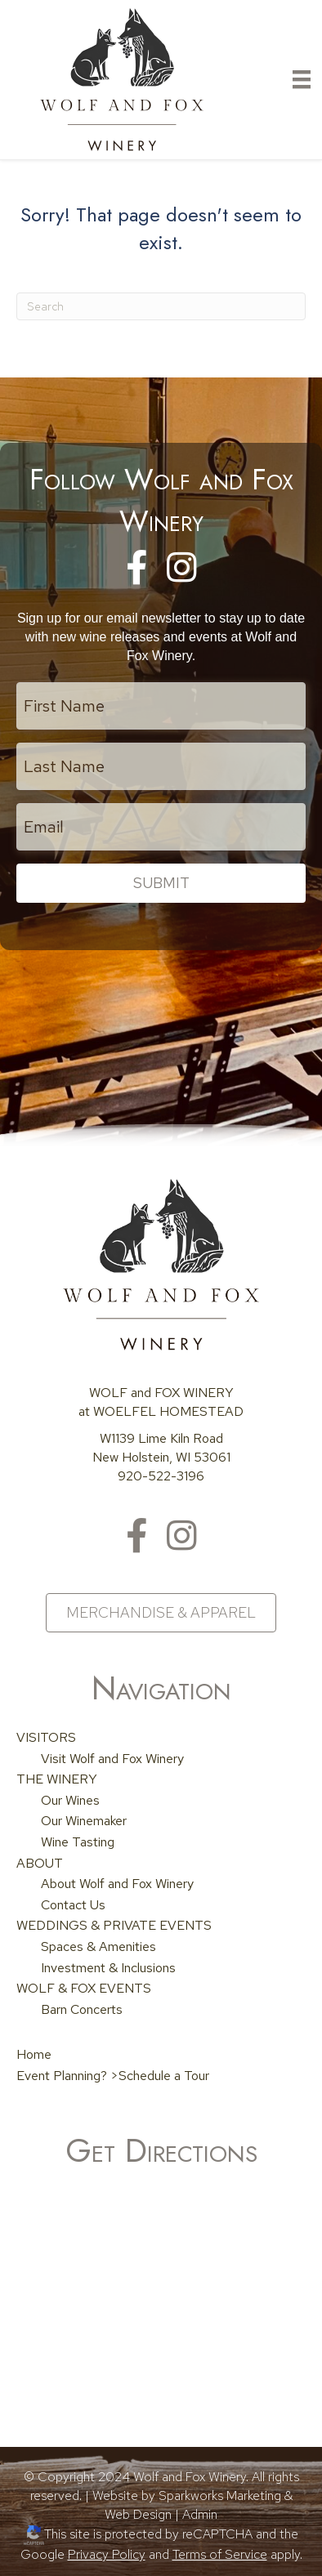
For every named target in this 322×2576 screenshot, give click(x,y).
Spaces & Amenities (98, 1946)
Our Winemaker (84, 1820)
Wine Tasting (77, 1842)
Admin (199, 2514)
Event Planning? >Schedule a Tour (112, 2075)
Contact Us (73, 1904)
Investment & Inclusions (108, 1967)
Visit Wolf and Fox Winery (112, 1758)
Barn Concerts (82, 2009)
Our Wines (70, 1800)
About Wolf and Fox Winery (117, 1883)
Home (33, 2054)
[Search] (161, 306)
